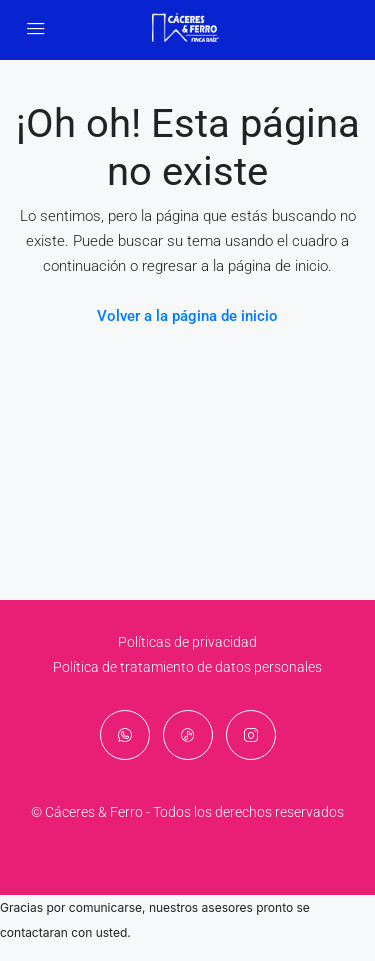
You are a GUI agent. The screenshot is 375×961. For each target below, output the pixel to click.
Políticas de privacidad (187, 642)
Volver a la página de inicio (187, 316)
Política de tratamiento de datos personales (187, 667)
